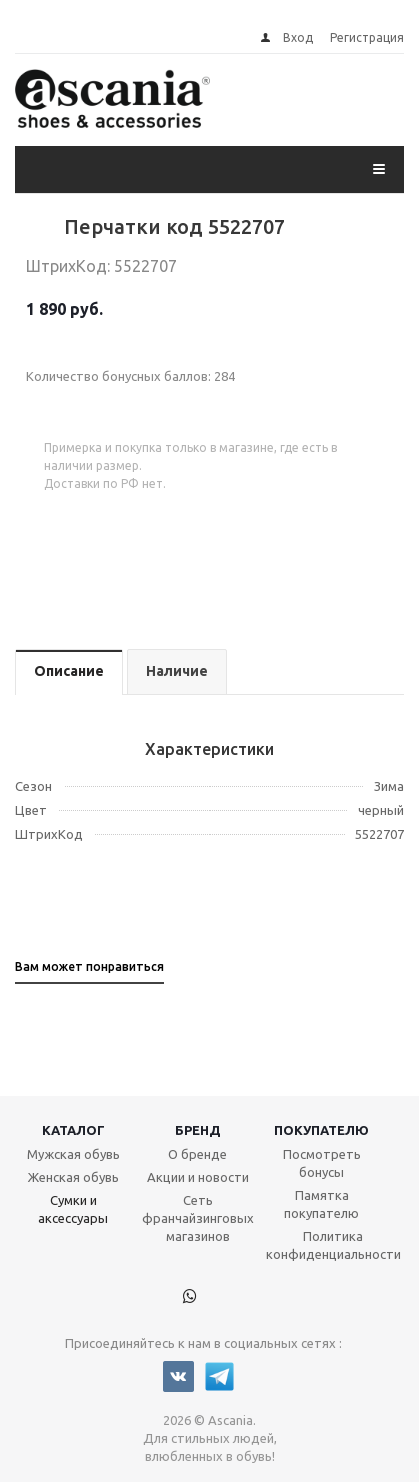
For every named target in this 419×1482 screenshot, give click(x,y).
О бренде (197, 1154)
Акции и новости (198, 1177)
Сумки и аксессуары (73, 1209)
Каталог (73, 1130)
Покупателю (321, 1130)
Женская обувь (73, 1177)
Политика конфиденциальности (333, 1245)
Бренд (198, 1130)
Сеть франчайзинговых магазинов (198, 1218)
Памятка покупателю (321, 1204)
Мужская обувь (73, 1154)
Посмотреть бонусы (322, 1163)
